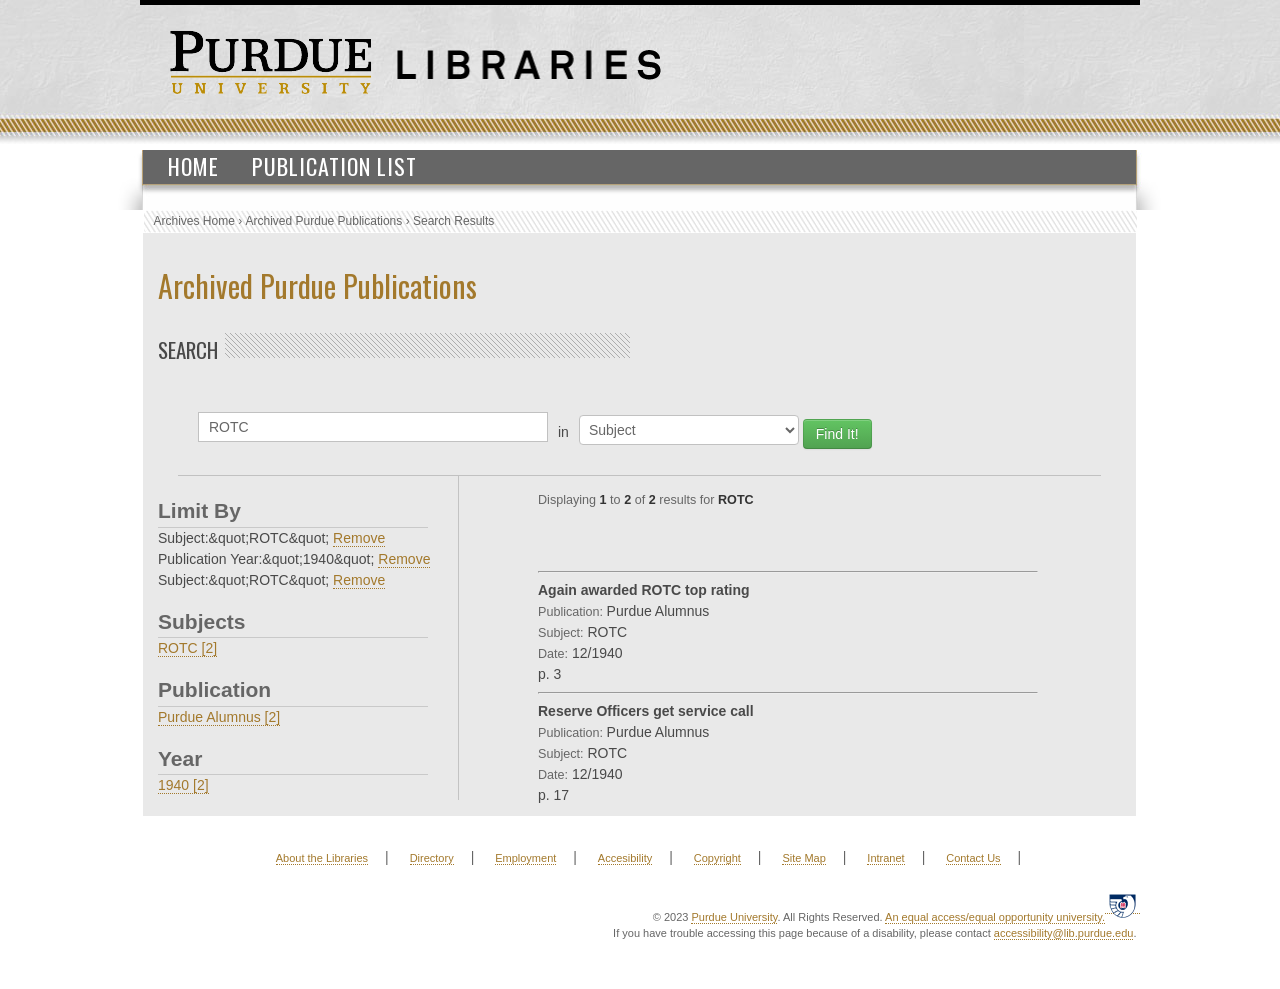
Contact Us (973, 858)
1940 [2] (183, 785)
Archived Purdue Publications (324, 221)
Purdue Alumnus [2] (219, 717)
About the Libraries (322, 858)
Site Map (803, 858)
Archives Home (194, 221)
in (563, 432)
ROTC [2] (187, 648)
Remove (359, 538)
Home (193, 166)
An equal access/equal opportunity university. (995, 917)
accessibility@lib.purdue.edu (1064, 933)
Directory (432, 858)
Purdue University (734, 917)
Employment (525, 858)
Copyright (717, 858)
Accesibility (625, 858)
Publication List (334, 166)
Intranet (885, 858)
